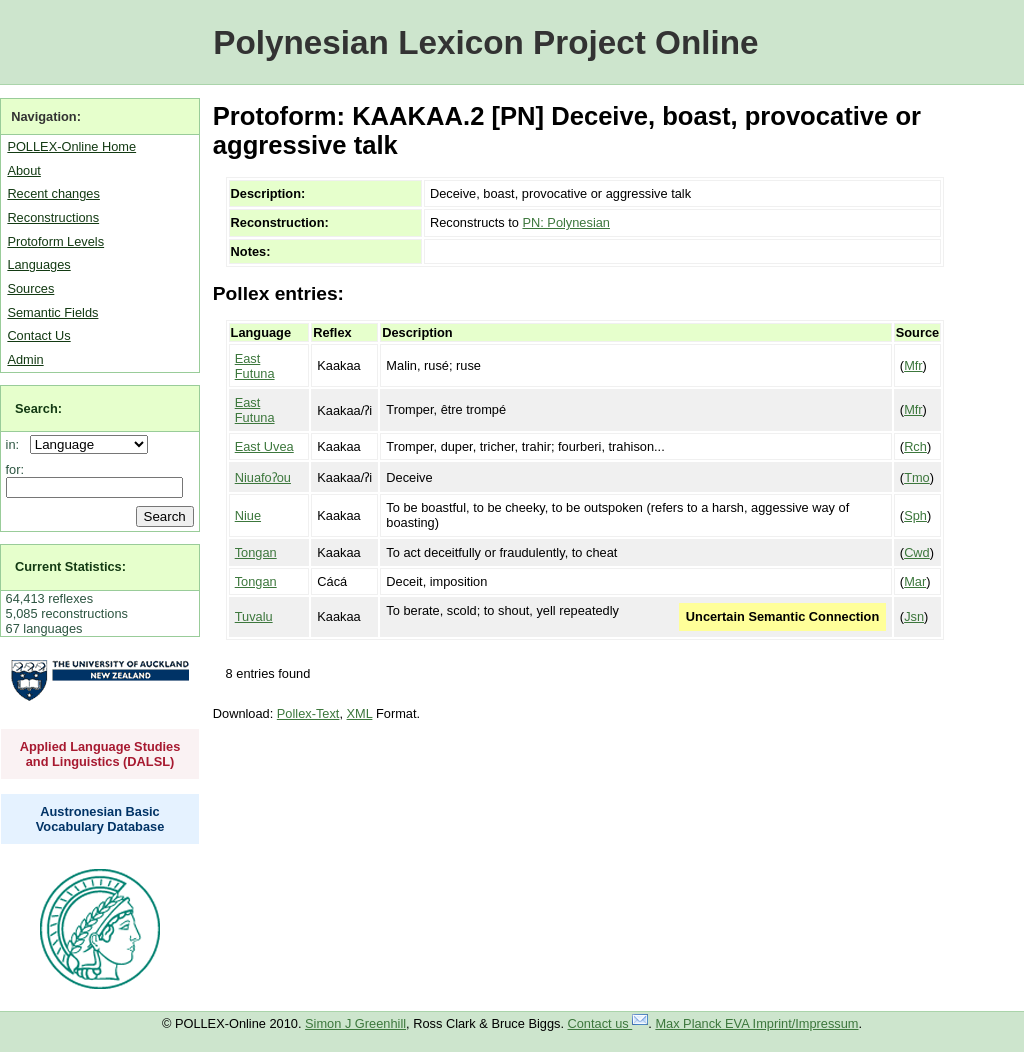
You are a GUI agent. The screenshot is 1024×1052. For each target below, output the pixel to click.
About (23, 170)
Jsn (914, 616)
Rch (915, 446)
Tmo (917, 477)
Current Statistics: (70, 566)
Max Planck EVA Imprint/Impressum (756, 1023)
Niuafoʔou (263, 477)
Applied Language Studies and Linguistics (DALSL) (100, 754)
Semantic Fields (52, 312)
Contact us (608, 1023)
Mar (915, 581)
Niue (248, 515)
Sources (30, 288)
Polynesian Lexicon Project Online (485, 42)
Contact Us (38, 335)
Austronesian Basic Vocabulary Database (100, 819)
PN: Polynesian (566, 222)
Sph (915, 515)
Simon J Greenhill (355, 1023)
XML (360, 713)
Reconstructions (53, 217)
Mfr (913, 365)
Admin (25, 359)
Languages (38, 264)
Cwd (917, 552)
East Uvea (264, 446)
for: (15, 469)
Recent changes (53, 193)
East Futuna (255, 366)
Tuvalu (254, 616)
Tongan (256, 552)
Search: (38, 408)
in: (16, 444)
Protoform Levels (55, 241)
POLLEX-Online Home (71, 146)
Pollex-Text (308, 713)
